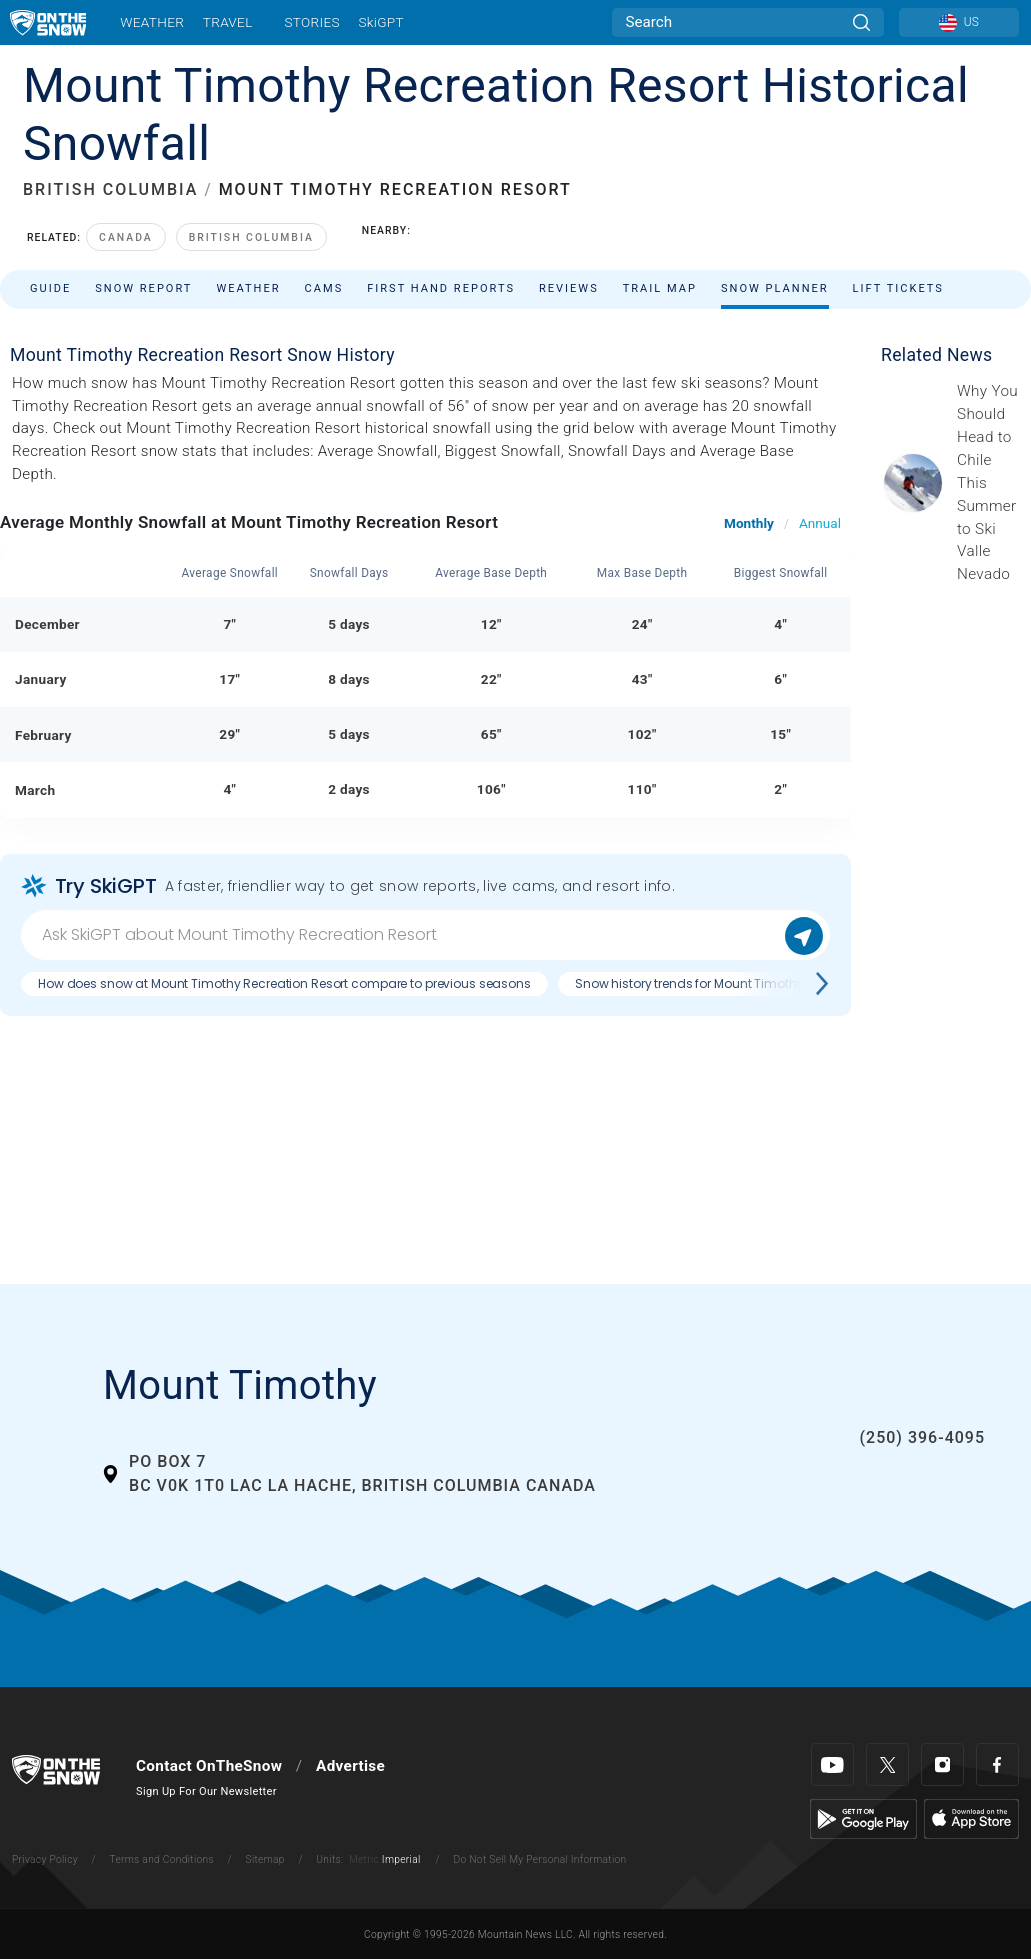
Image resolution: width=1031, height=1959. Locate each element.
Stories (311, 22)
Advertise (350, 1766)
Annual (820, 523)
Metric (364, 1859)
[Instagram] (942, 1764)
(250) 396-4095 (922, 1437)
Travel (228, 22)
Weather (152, 22)
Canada (126, 237)
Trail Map (660, 288)
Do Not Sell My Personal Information (539, 1859)
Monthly (749, 523)
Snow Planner (775, 288)
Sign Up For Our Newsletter (206, 1791)
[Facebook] (997, 1764)
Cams (324, 288)
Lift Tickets (898, 288)
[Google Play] (863, 1818)
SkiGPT (380, 22)
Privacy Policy (45, 1859)
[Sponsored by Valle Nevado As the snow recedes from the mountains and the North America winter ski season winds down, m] (988, 483)
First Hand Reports (441, 288)
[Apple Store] (971, 1818)
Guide (50, 288)
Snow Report (143, 288)
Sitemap (265, 1859)
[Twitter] (887, 1764)
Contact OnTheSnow (209, 1766)
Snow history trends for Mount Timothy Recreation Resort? (746, 983)
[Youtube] (832, 1764)
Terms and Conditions (161, 1859)
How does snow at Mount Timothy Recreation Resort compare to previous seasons (284, 983)
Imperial (401, 1859)
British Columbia (251, 237)
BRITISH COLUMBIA (110, 189)
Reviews (569, 288)
